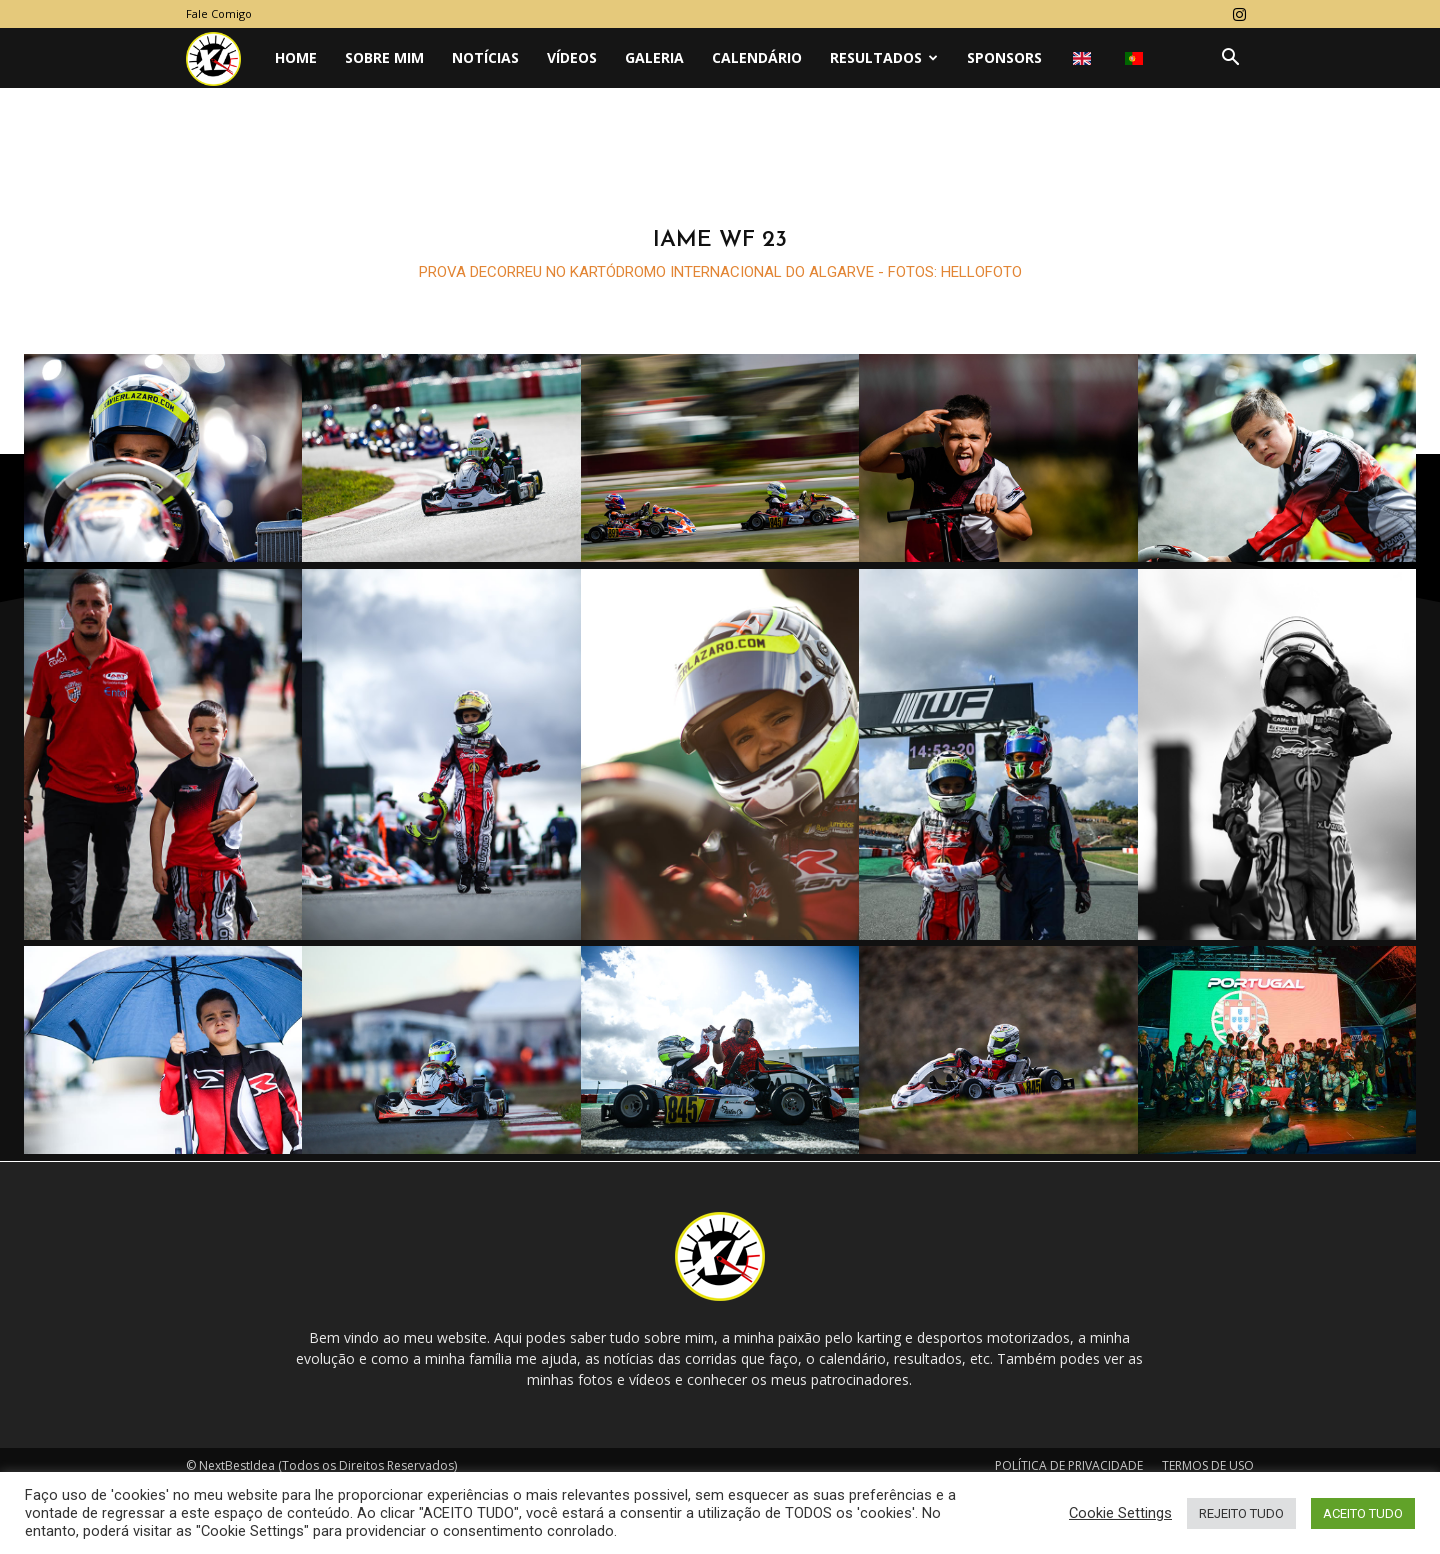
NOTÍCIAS (485, 57)
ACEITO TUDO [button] (1363, 1513)
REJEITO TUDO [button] (1241, 1513)
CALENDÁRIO (757, 57)
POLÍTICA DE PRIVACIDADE (1069, 1466)
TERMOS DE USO (1208, 1466)
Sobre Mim (384, 57)
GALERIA (654, 57)
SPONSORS (1004, 57)
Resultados (884, 57)
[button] (1230, 59)
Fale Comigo (219, 13)
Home (296, 57)
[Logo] (223, 58)
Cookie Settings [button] (1120, 1513)
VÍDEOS (572, 57)
